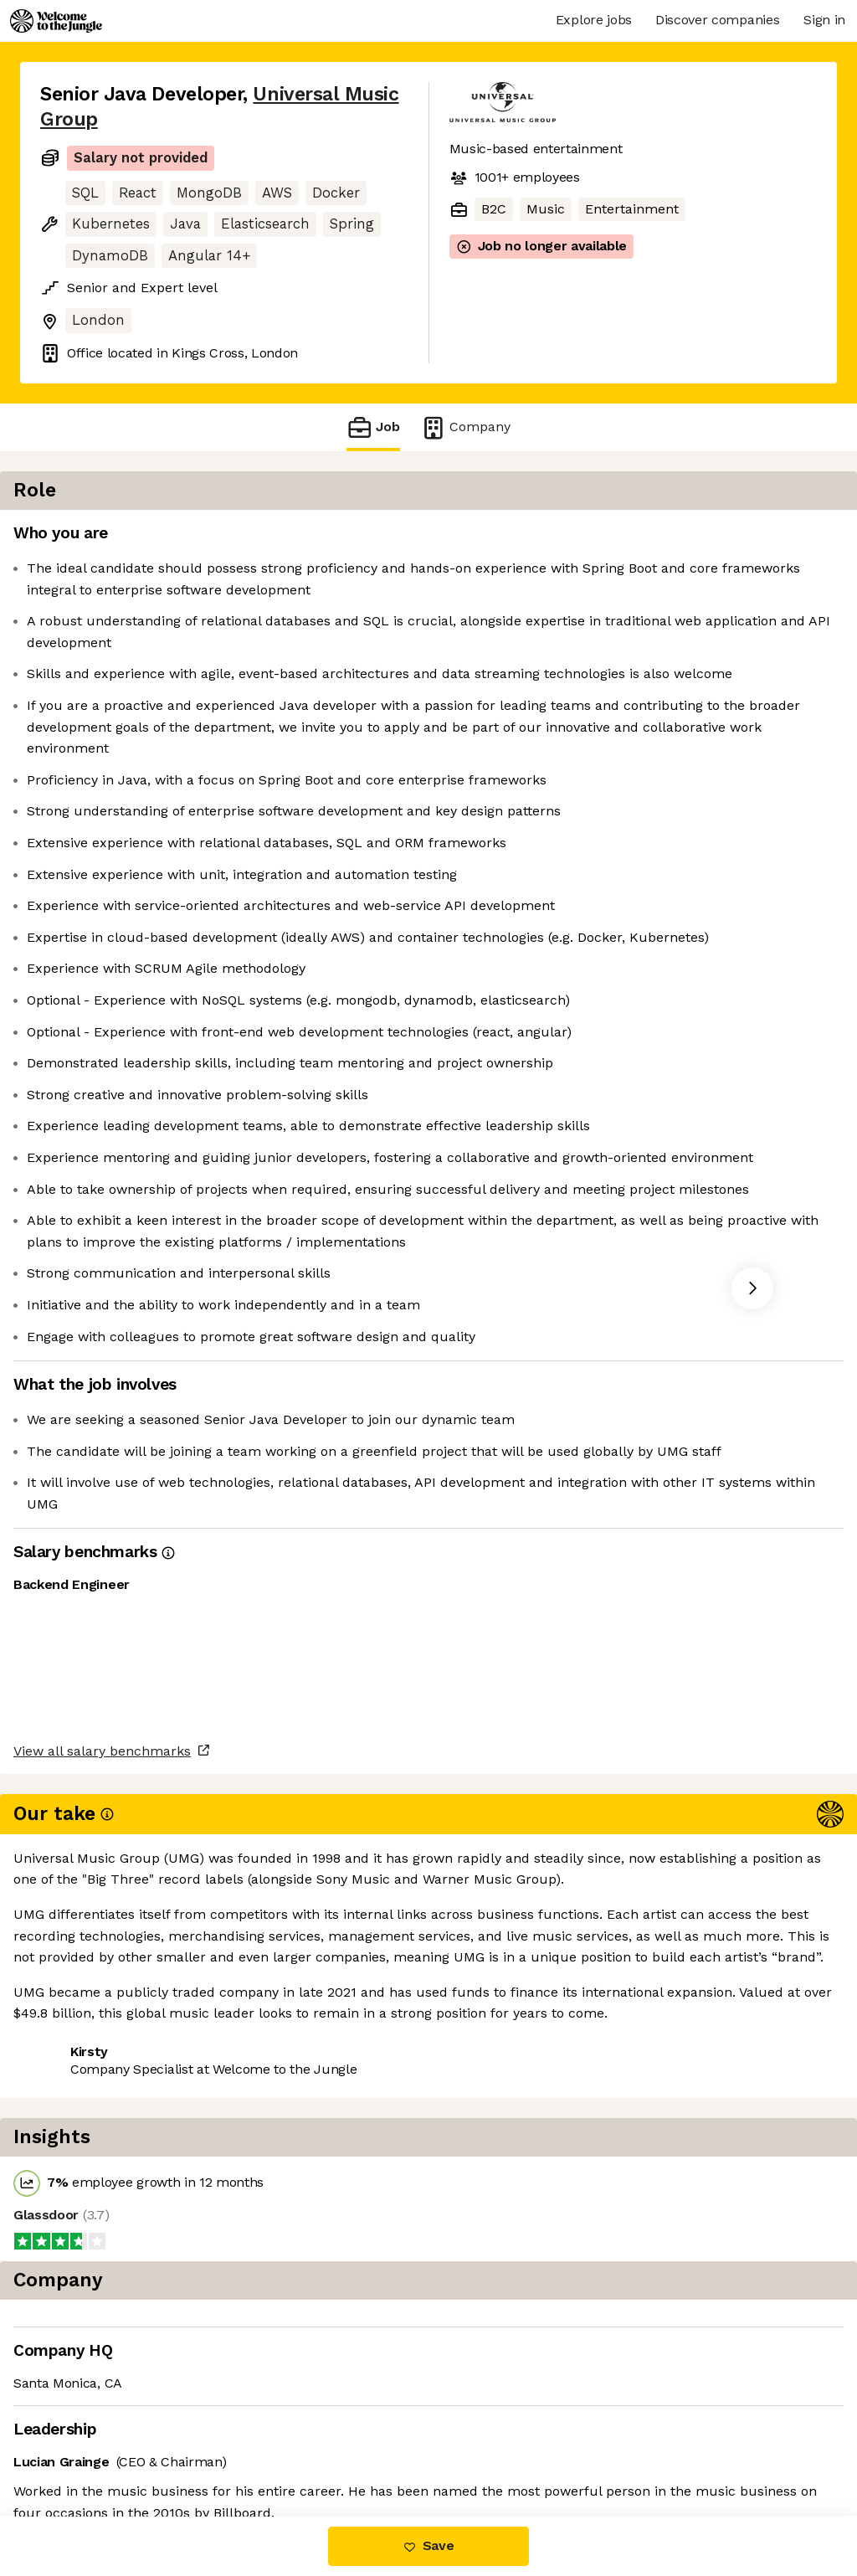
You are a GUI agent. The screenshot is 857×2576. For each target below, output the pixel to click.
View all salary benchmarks (122, 2351)
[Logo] (56, 21)
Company (465, 427)
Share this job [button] (86, 2415)
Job (373, 427)
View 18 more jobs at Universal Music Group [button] (179, 2446)
